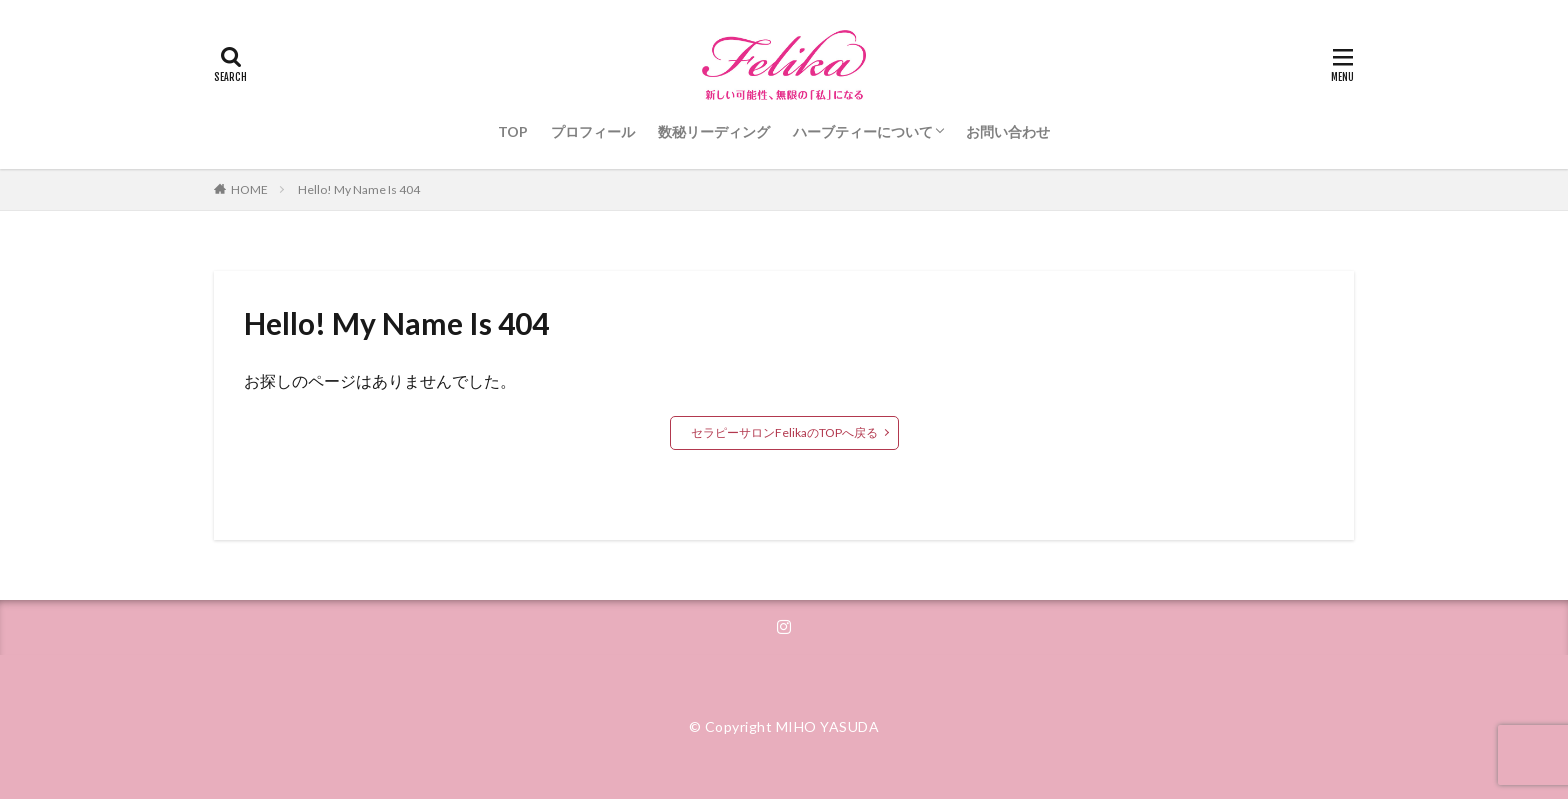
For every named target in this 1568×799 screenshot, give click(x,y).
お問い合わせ (1008, 131)
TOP (513, 131)
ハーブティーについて (863, 131)
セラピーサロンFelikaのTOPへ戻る (784, 432)
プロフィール (593, 131)
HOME (249, 189)
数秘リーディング (714, 131)
